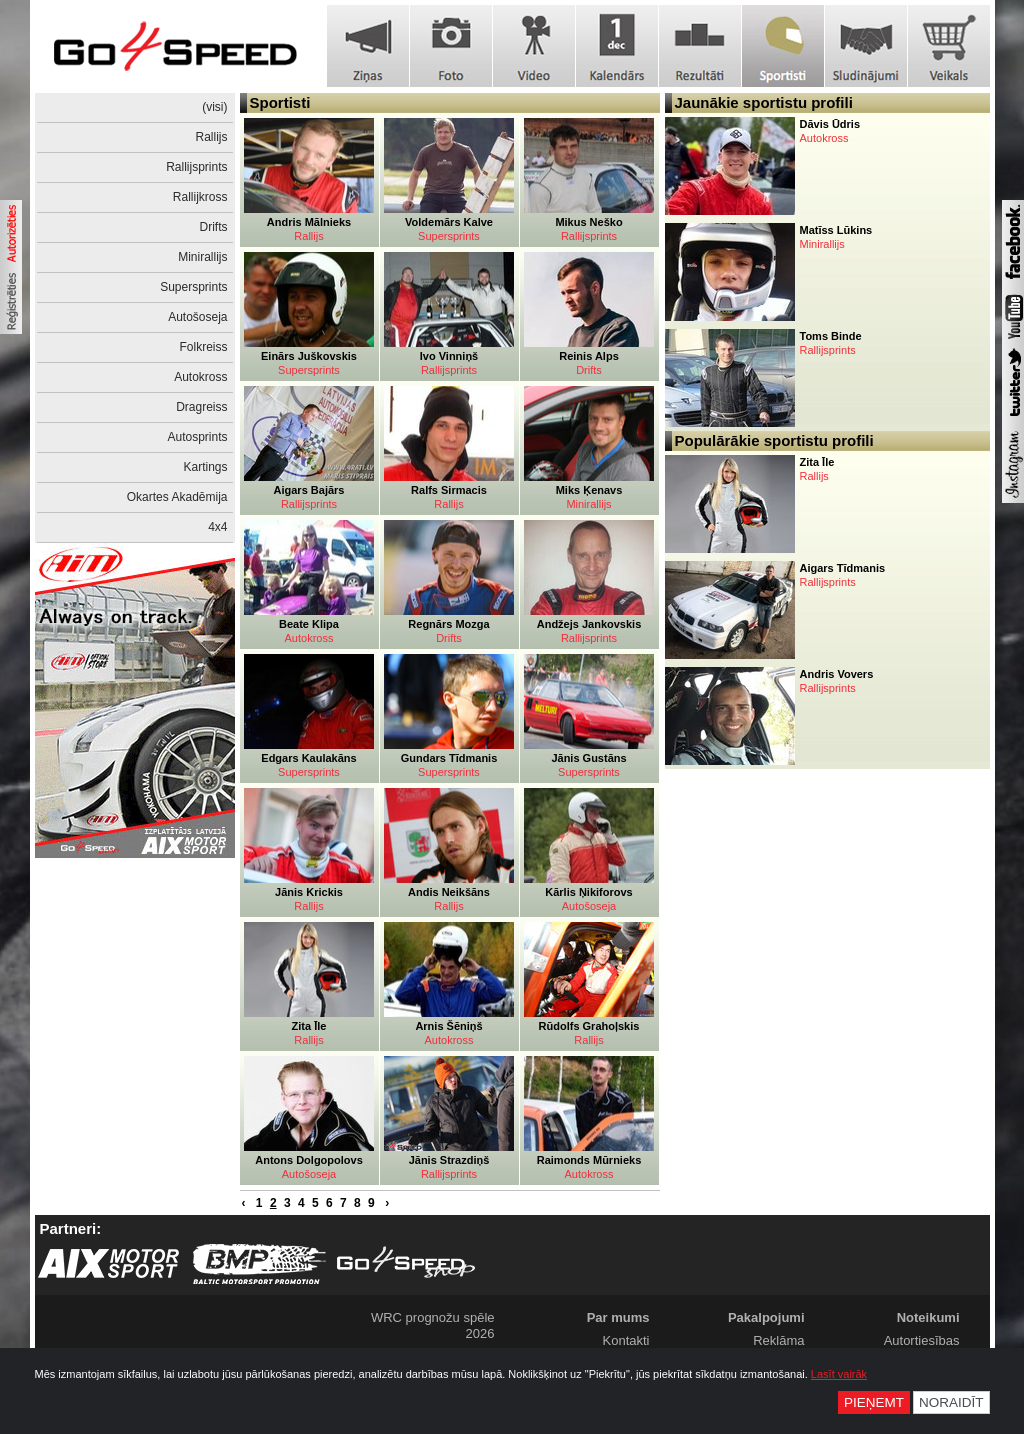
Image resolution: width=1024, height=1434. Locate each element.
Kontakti (626, 1340)
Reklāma (778, 1340)
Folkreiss (203, 347)
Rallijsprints (196, 167)
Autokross (200, 377)
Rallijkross (200, 197)
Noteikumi (928, 1317)
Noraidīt (951, 1402)
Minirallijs (202, 257)
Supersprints (193, 287)
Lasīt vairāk (839, 1374)
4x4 (217, 527)
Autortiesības (922, 1340)
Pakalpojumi (766, 1317)
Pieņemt (874, 1402)
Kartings (205, 467)
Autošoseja (197, 317)
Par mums (618, 1317)
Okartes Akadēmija (177, 497)
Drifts (214, 227)
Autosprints (197, 437)
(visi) (214, 107)
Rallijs (211, 137)
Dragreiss (201, 407)
